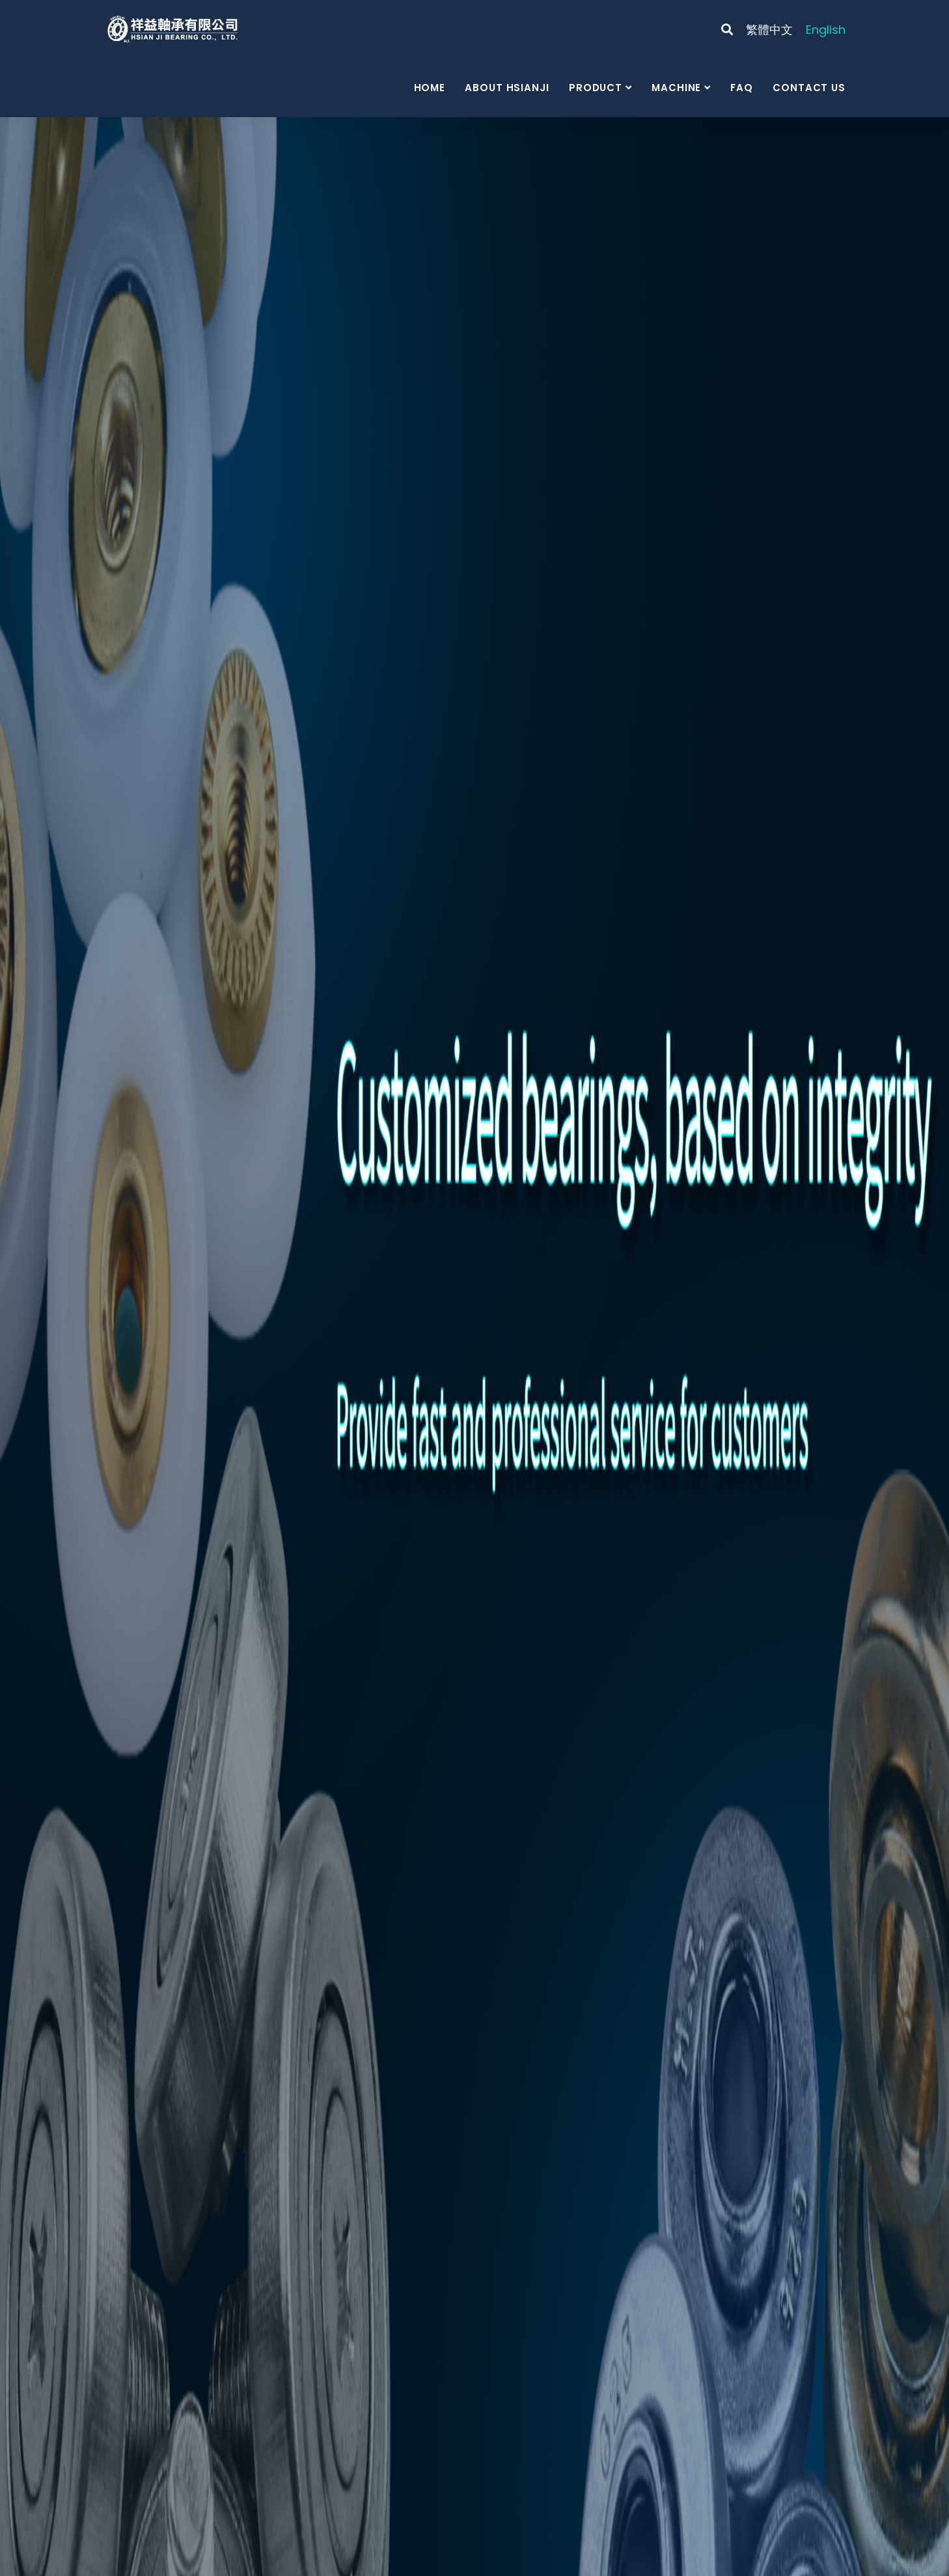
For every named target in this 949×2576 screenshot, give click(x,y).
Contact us (809, 87)
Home (430, 87)
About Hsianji (507, 87)
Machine (676, 87)
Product (595, 87)
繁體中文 (769, 29)
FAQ (741, 87)
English (826, 29)
